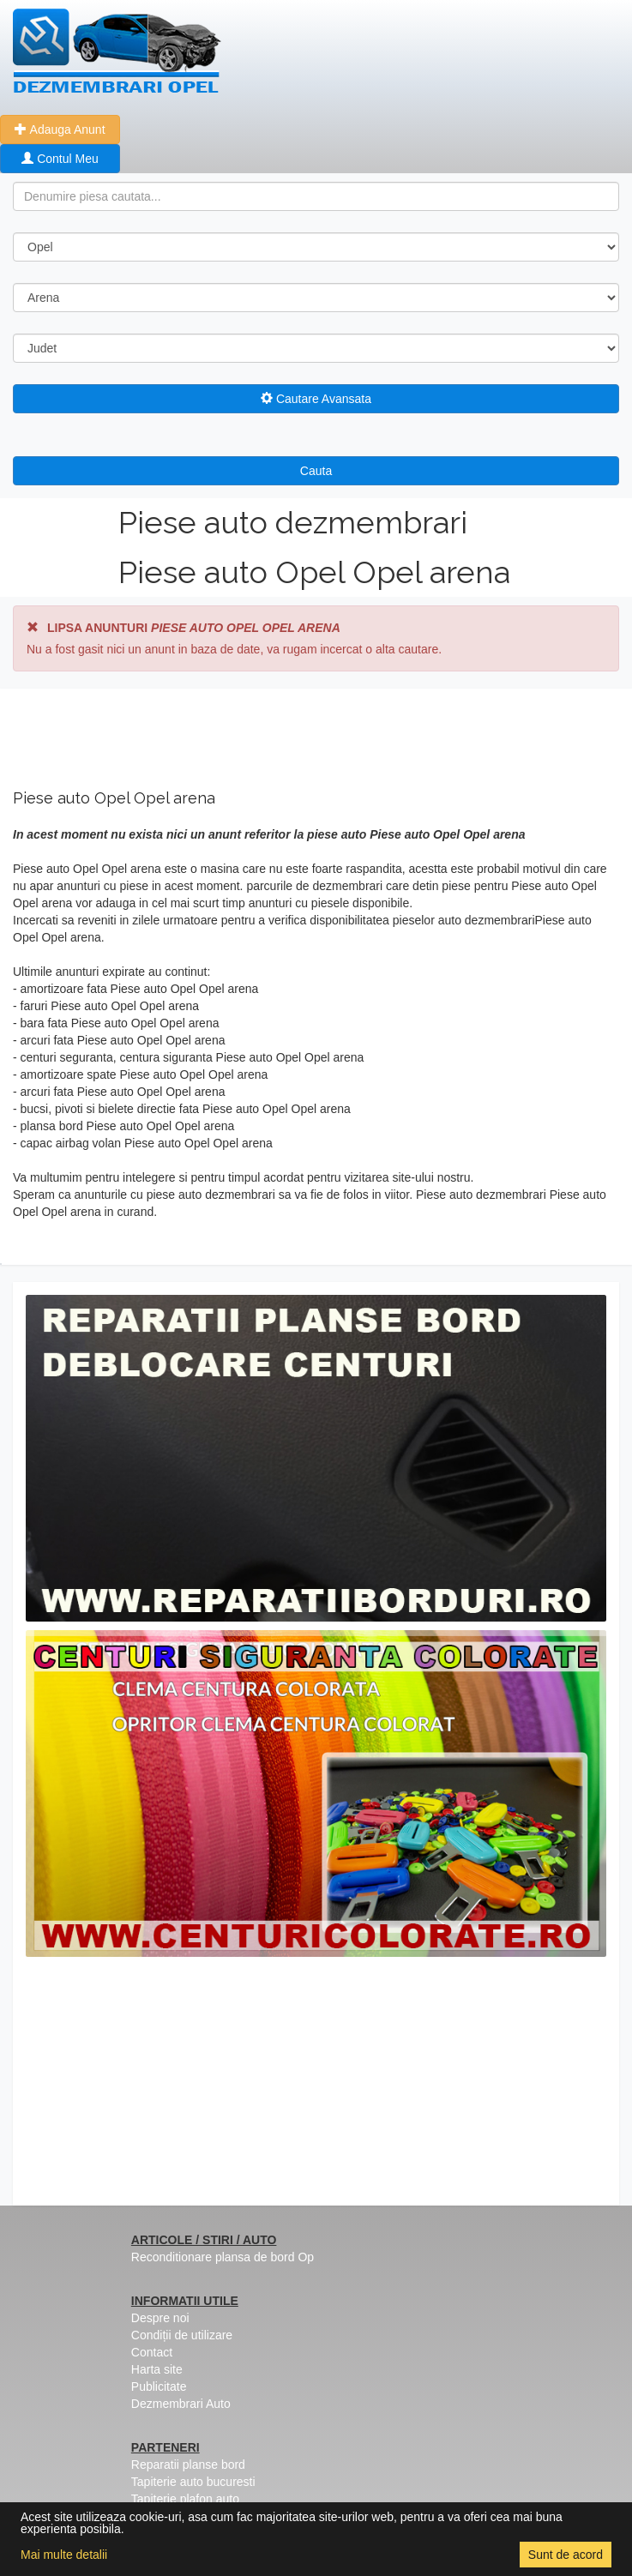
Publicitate (159, 2386)
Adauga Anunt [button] (60, 129)
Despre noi (160, 2318)
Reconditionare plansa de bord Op (222, 2257)
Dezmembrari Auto (181, 2403)
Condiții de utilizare (181, 2335)
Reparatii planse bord (188, 2464)
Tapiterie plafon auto (185, 2499)
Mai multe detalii (64, 2554)
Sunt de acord (565, 2554)
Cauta (316, 471)
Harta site (157, 2369)
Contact (151, 2352)
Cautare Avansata (316, 399)
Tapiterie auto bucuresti (193, 2482)
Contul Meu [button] (59, 159)
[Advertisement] (316, 2085)
